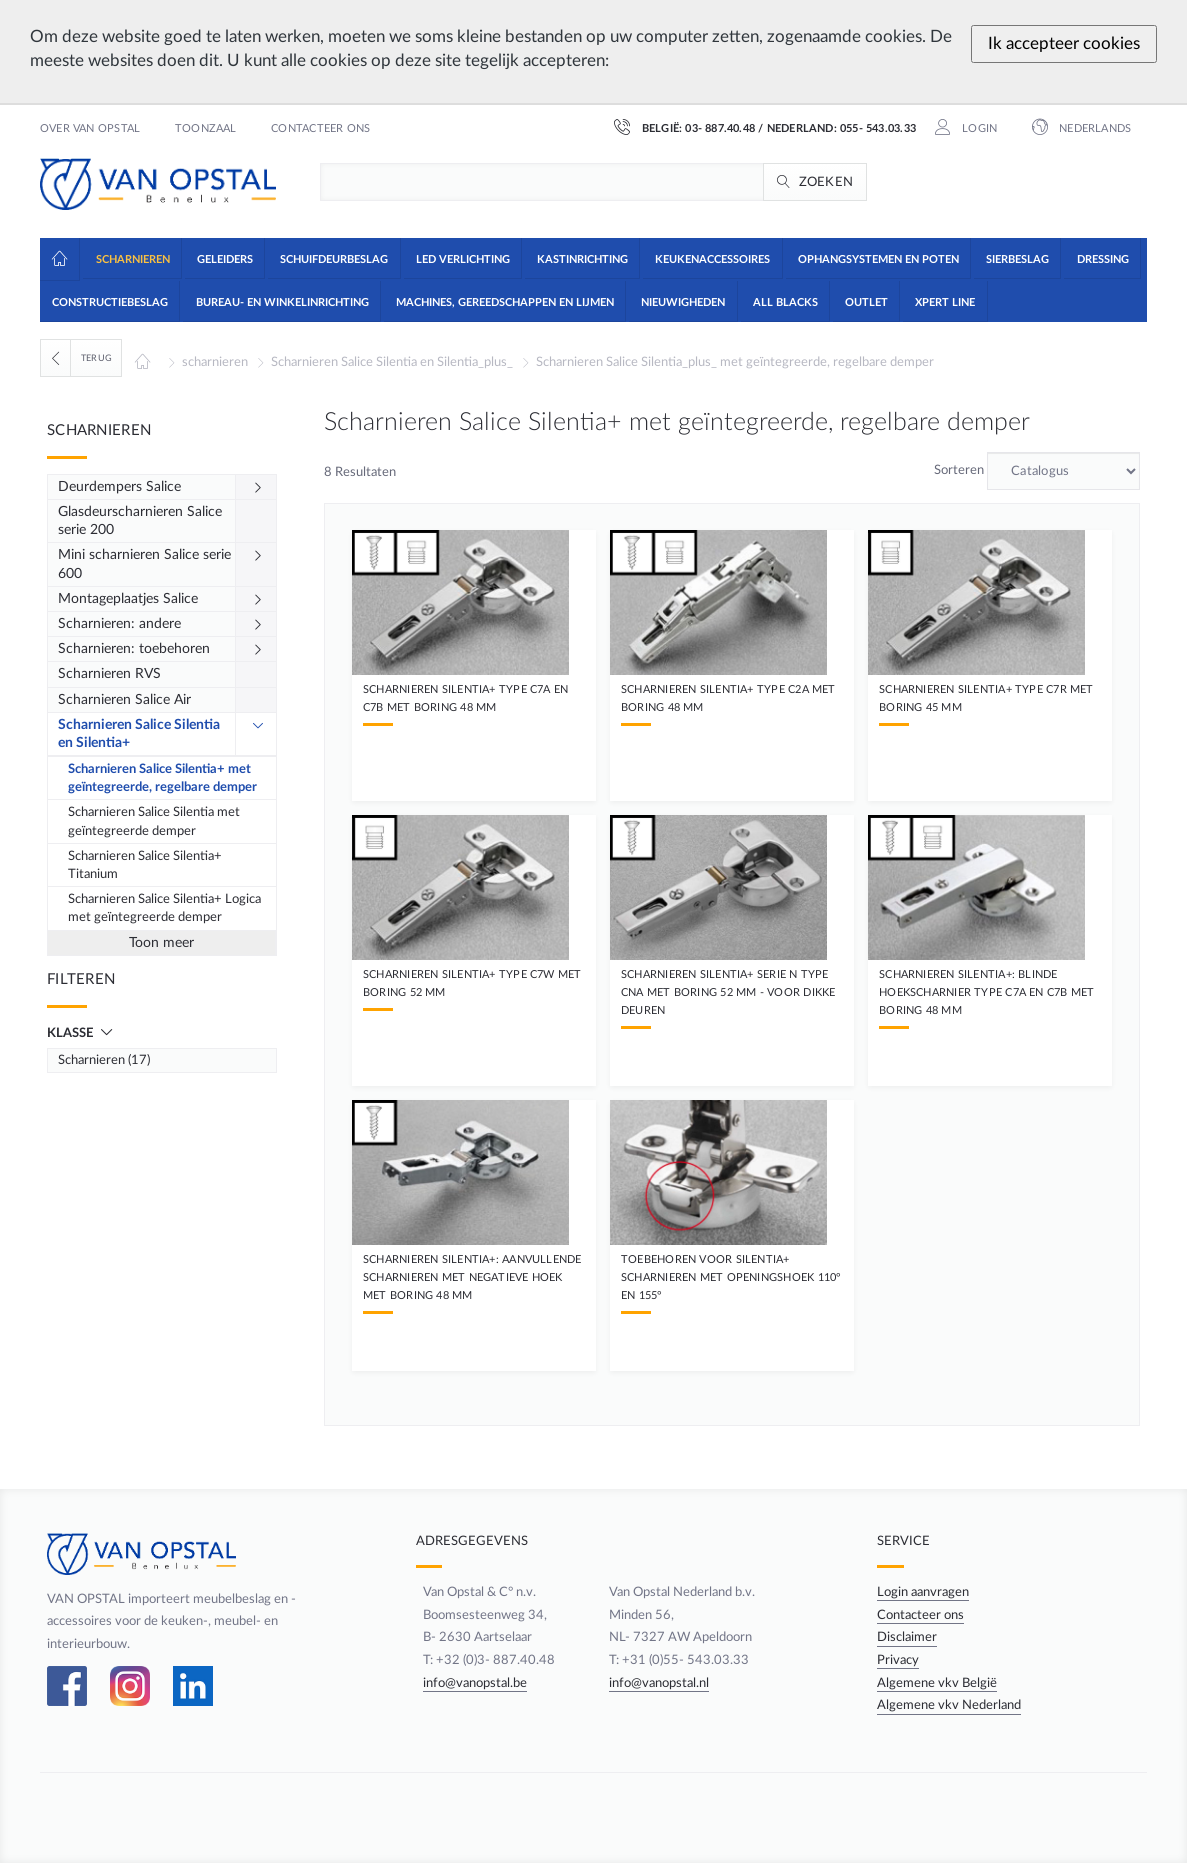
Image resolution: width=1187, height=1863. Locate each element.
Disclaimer (911, 1637)
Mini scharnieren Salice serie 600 (144, 564)
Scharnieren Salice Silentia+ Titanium (145, 865)
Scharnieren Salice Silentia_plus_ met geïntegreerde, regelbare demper (735, 362)
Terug (96, 358)
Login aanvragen (927, 1592)
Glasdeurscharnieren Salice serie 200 (140, 521)
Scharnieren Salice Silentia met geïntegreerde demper (154, 821)
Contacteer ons (320, 129)
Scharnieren (99, 430)
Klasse (71, 1033)
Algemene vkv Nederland (953, 1705)
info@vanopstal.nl (658, 1683)
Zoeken (826, 182)
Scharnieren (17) (104, 1060)
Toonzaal (206, 129)
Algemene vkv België (941, 1683)
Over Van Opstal (90, 129)
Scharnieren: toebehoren (134, 649)
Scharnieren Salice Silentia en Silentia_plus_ (392, 362)
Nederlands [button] (1093, 129)
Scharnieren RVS (109, 674)
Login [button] (978, 129)
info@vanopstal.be (466, 1683)
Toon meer (161, 943)
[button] (131, 258)
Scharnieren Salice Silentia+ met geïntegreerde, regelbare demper (162, 778)
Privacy (902, 1660)
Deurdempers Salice (119, 487)
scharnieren (215, 362)
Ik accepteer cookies (1064, 43)
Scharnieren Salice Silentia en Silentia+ (139, 734)
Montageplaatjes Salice (128, 599)
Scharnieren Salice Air (124, 700)
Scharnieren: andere (119, 624)
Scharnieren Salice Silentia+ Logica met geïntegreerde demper (164, 908)
